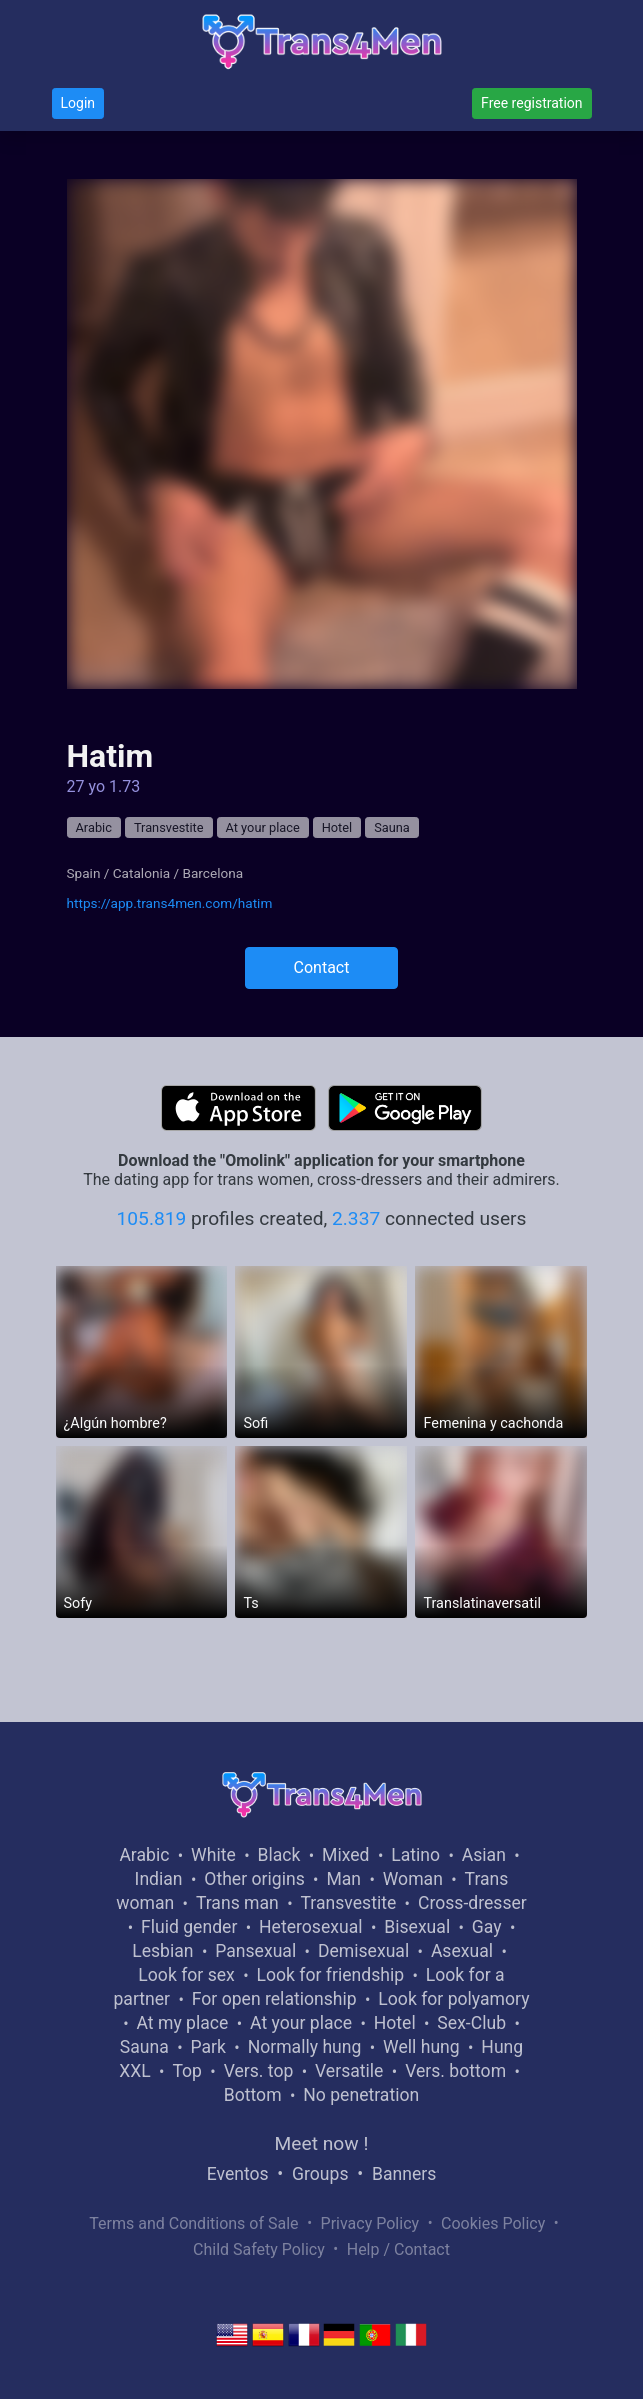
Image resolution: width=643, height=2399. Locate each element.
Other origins (254, 1879)
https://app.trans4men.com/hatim (170, 903)
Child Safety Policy (259, 2249)
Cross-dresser (472, 1903)
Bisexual (417, 1927)
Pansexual (255, 1951)
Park (207, 2047)
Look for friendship (331, 1975)
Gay (487, 1927)
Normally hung (305, 2047)
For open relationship (274, 1999)
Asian (484, 1855)
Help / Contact (398, 2249)
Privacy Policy (370, 2223)
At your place (263, 827)
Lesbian (162, 1951)
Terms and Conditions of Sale (193, 2223)
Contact (322, 967)
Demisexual (363, 1951)
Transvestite (169, 827)
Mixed (345, 1855)
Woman (413, 1879)
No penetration (361, 2095)
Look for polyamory (453, 1999)
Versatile (349, 2071)
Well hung (421, 2047)
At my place (183, 2023)
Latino (415, 1855)
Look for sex (186, 1975)
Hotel (337, 827)
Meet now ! (322, 2143)
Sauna (392, 827)
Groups (320, 2174)
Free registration (531, 103)
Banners (404, 2174)
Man (343, 1879)
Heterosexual (310, 1927)
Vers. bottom (455, 2071)
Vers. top (259, 2071)
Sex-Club (471, 2023)
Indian (159, 1879)
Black (278, 1855)
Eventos (238, 2174)
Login (78, 103)
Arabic (94, 827)
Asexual (462, 1951)
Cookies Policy (493, 2223)
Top (187, 2071)
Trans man (237, 1903)
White (213, 1855)
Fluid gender (189, 1927)
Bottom (253, 2095)
